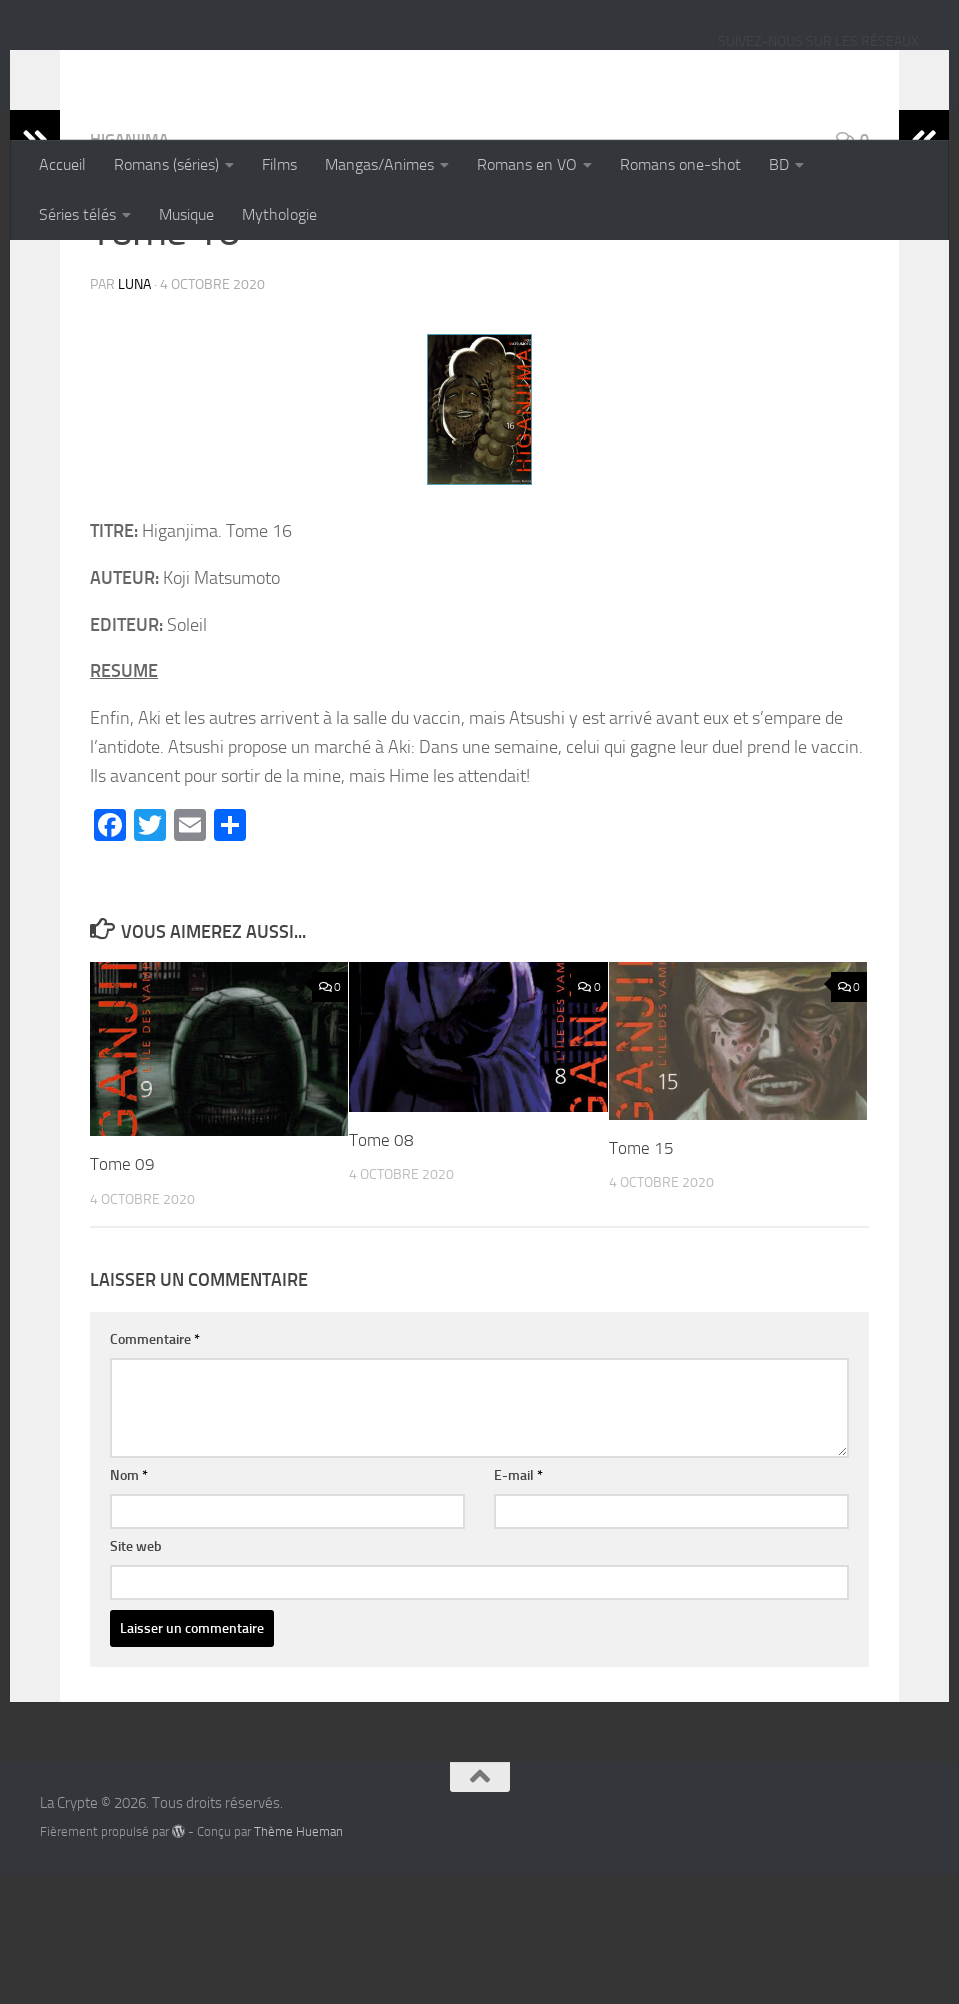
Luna (134, 414)
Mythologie (279, 214)
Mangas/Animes (379, 164)
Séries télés (77, 214)
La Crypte (122, 69)
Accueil (62, 164)
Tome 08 (381, 1270)
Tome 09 (122, 1294)
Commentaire (155, 1469)
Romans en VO (527, 164)
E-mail (518, 1605)
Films (279, 164)
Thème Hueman (298, 1961)
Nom (129, 1605)
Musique (186, 214)
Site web (136, 1676)
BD (779, 164)
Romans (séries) (166, 164)
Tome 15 (641, 1278)
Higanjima (129, 269)
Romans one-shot (680, 164)
